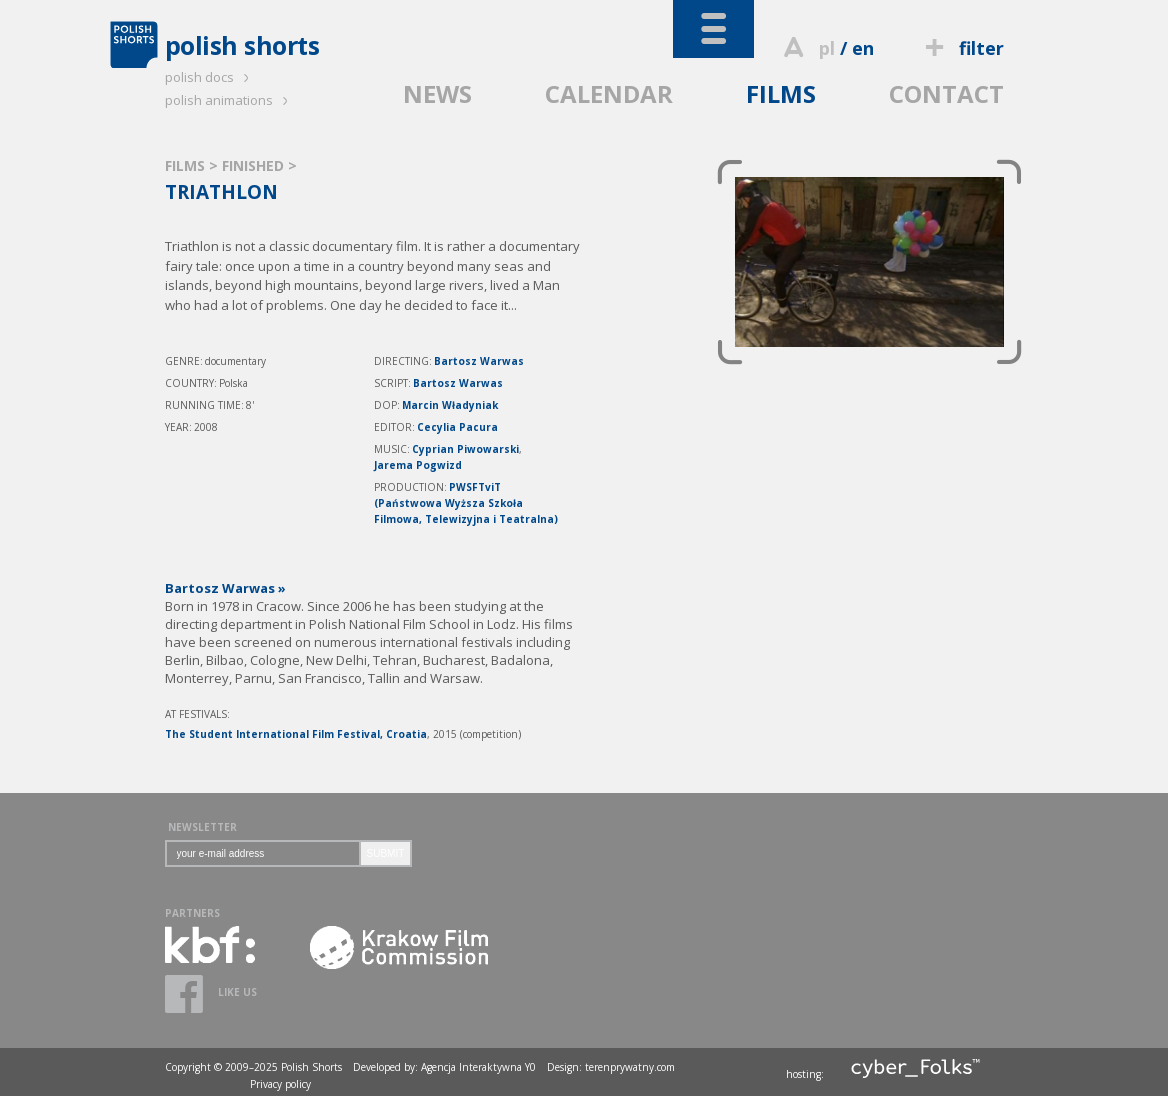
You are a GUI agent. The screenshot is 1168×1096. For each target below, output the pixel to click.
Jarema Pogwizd (418, 465)
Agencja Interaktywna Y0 (478, 1067)
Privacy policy (280, 1084)
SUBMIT (386, 853)
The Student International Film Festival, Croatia (296, 734)
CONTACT (946, 93)
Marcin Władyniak (450, 405)
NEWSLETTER (202, 827)
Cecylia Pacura (457, 427)
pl (827, 48)
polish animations (229, 100)
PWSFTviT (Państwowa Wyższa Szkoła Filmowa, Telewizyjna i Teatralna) (466, 503)
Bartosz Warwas (479, 361)
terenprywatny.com (630, 1067)
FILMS (781, 93)
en (863, 48)
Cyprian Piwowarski (465, 449)
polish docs (210, 77)
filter (961, 48)
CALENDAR (609, 93)
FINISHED (255, 165)
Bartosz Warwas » (225, 588)
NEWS (437, 93)
